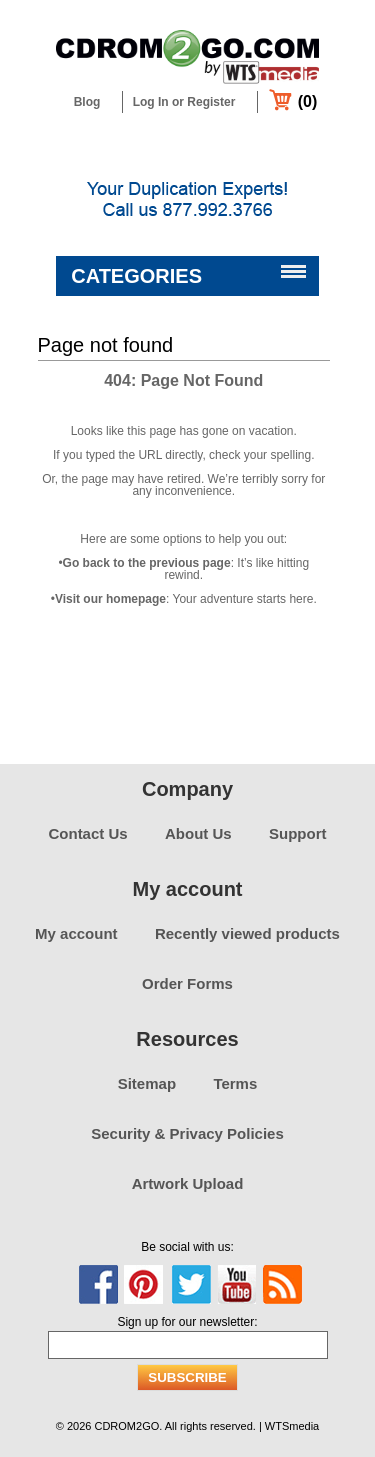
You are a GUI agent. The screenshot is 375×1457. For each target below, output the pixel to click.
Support (298, 833)
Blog (87, 102)
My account (76, 933)
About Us (198, 833)
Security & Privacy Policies (187, 1133)
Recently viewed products (247, 933)
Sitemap (147, 1083)
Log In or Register (184, 102)
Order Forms (187, 983)
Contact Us (87, 833)
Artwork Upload (188, 1183)
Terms (235, 1083)
